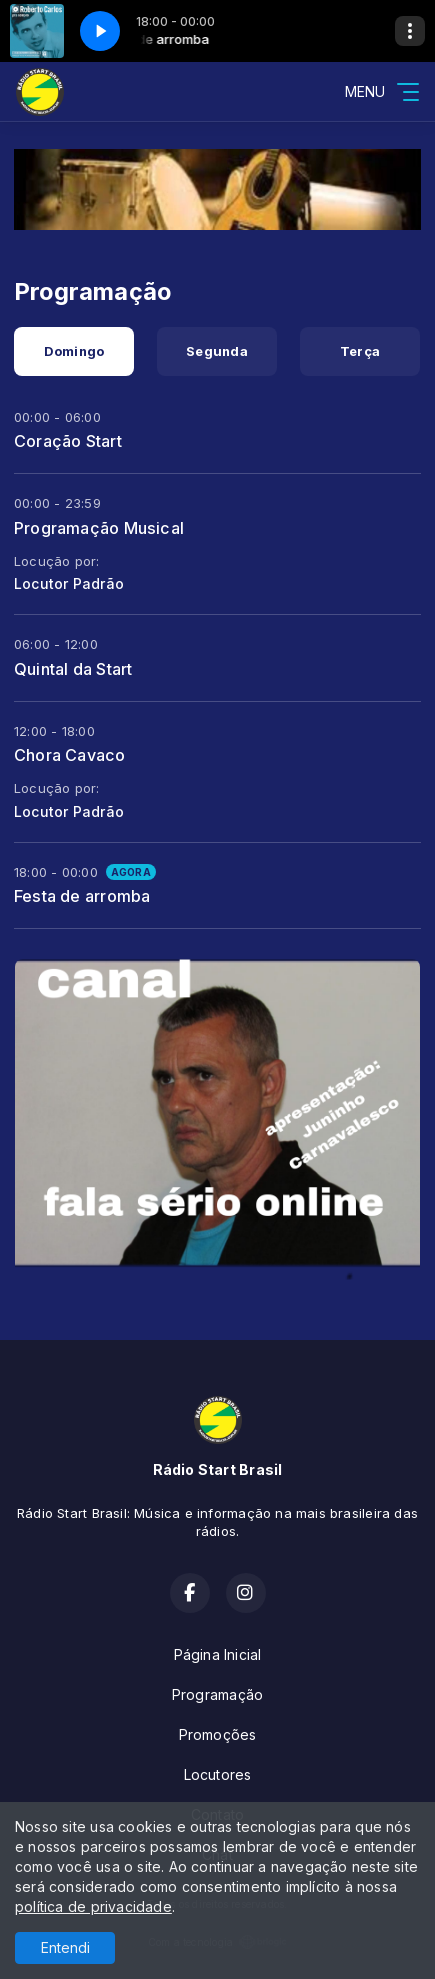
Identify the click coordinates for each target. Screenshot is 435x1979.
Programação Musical (99, 528)
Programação (217, 1694)
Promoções (218, 1734)
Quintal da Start (73, 669)
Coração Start (68, 441)
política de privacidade (93, 1906)
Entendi (65, 1947)
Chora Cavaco (70, 755)
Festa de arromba (82, 896)
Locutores (218, 1774)
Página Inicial (218, 1654)
